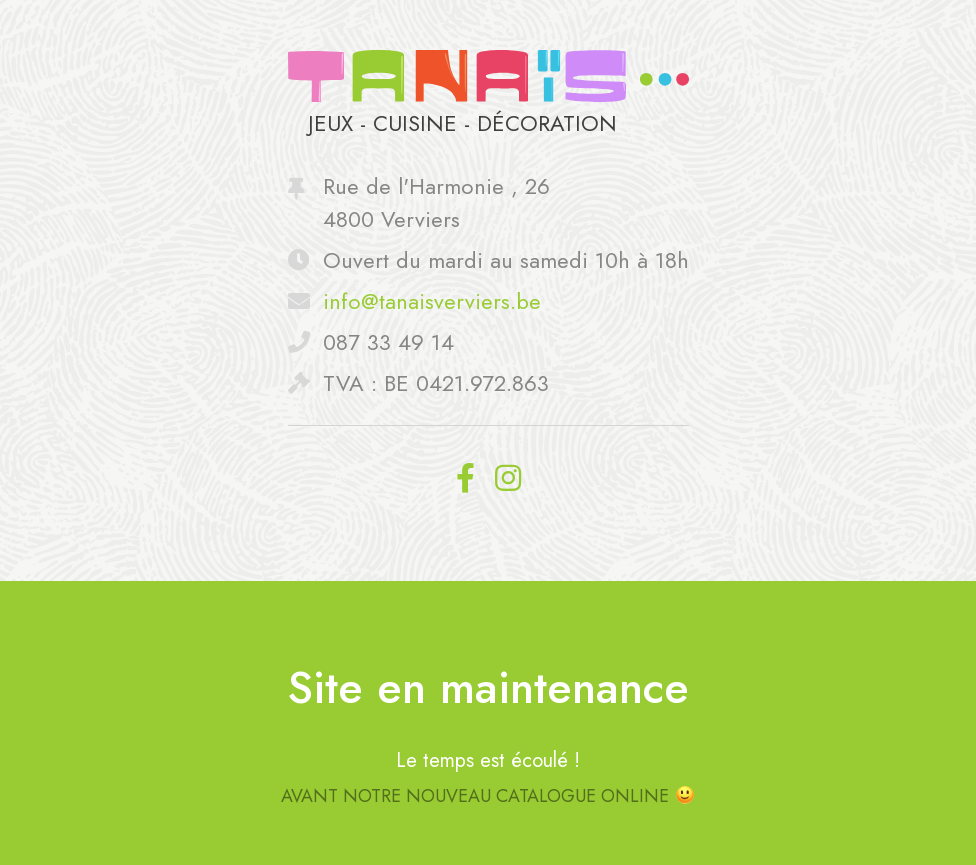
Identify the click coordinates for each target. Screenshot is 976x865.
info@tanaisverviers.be (432, 301)
